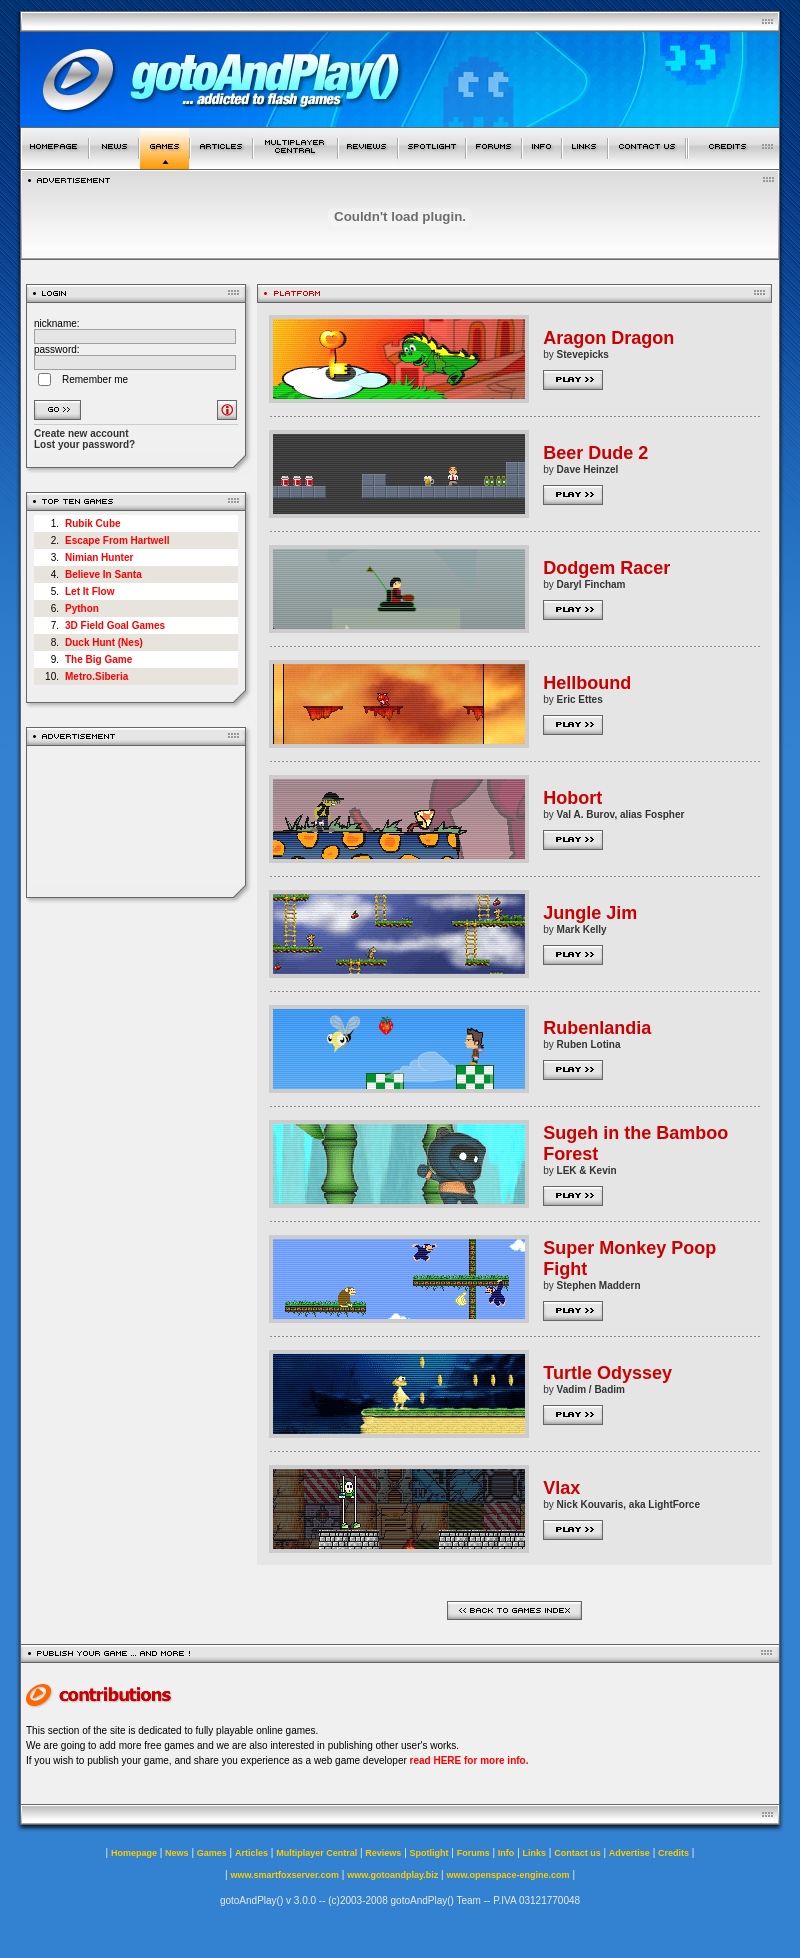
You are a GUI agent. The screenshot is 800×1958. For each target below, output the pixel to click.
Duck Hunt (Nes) (104, 642)
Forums (473, 1853)
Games (212, 1853)
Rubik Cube (93, 523)
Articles (251, 1853)
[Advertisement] (136, 821)
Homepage (134, 1853)
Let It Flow (89, 591)
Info (506, 1853)
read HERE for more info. (469, 1760)
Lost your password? (84, 444)
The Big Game (98, 659)
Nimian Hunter (99, 557)
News (177, 1853)
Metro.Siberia (96, 676)
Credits (673, 1853)
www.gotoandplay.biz (392, 1875)
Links (535, 1853)
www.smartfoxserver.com (284, 1875)
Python (82, 608)
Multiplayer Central (316, 1853)
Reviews (383, 1853)
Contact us (577, 1853)
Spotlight (429, 1853)
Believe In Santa (103, 574)
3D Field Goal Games (115, 625)
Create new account (81, 433)
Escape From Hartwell (117, 540)
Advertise (629, 1853)
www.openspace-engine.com (507, 1875)
